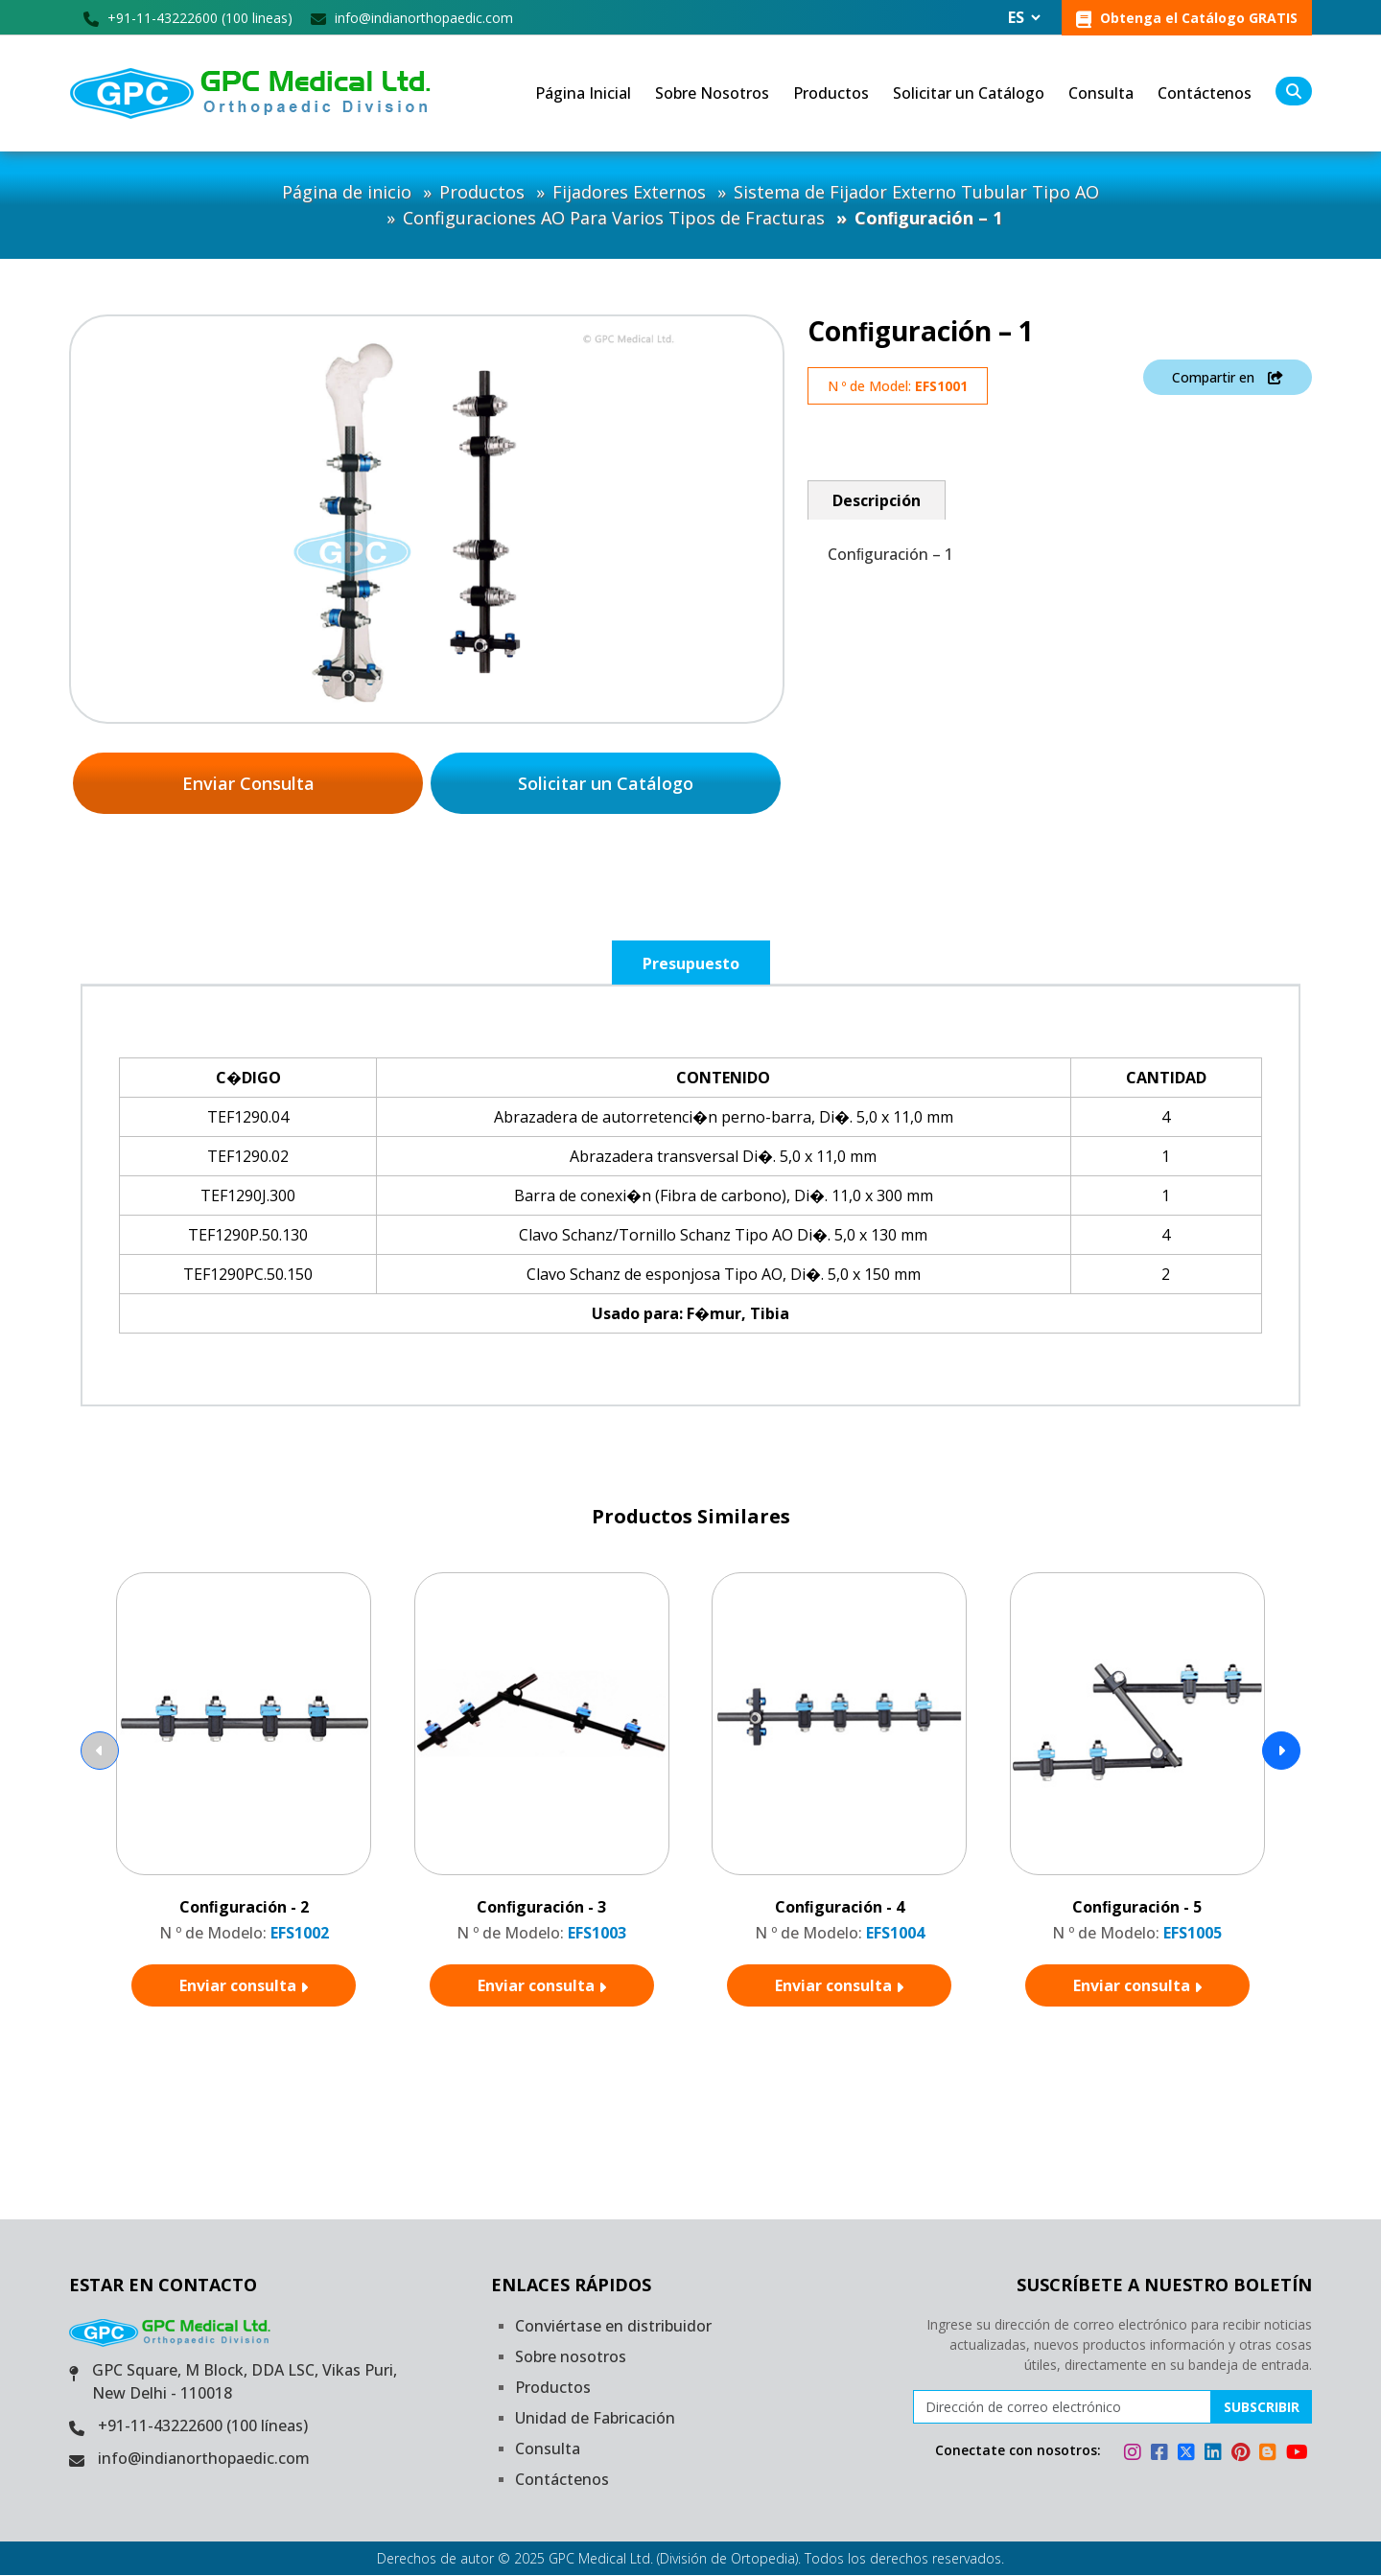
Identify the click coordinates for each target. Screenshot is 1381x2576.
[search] (1294, 92)
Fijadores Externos (629, 192)
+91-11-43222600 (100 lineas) (188, 18)
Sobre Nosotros (712, 93)
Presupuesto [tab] (691, 963)
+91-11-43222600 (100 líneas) (203, 2426)
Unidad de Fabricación (595, 2418)
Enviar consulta (243, 1985)
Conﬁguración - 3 (541, 1906)
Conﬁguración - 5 (1137, 1906)
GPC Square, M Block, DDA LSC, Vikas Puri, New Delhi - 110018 (244, 2382)
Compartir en (1227, 377)
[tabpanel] (690, 1195)
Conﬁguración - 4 (839, 1906)
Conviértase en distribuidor (613, 2326)
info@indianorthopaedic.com (412, 18)
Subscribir (1261, 2408)
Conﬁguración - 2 (244, 1906)
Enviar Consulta (248, 783)
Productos (831, 93)
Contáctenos (1205, 93)
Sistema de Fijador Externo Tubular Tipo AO (916, 192)
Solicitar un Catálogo (968, 93)
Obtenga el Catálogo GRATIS (1187, 18)
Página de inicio (346, 192)
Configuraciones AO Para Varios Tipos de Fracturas (614, 218)
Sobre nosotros (570, 2357)
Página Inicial (583, 93)
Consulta (1101, 93)
